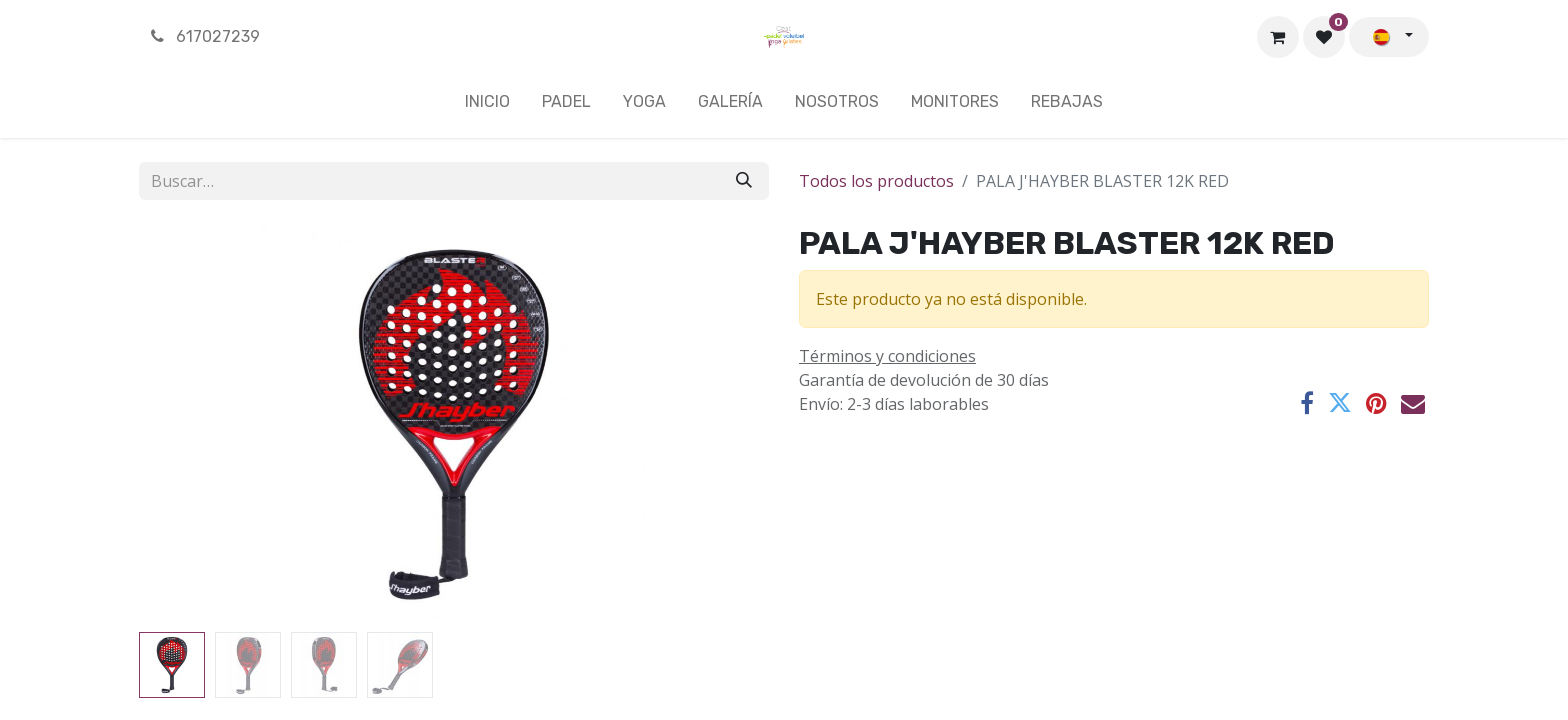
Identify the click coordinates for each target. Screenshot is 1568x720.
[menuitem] (487, 106)
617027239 (203, 36)
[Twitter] (1340, 403)
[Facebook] (1307, 403)
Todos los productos (876, 181)
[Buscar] (744, 181)
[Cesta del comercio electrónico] (1278, 37)
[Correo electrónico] (1413, 403)
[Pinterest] (1376, 403)
